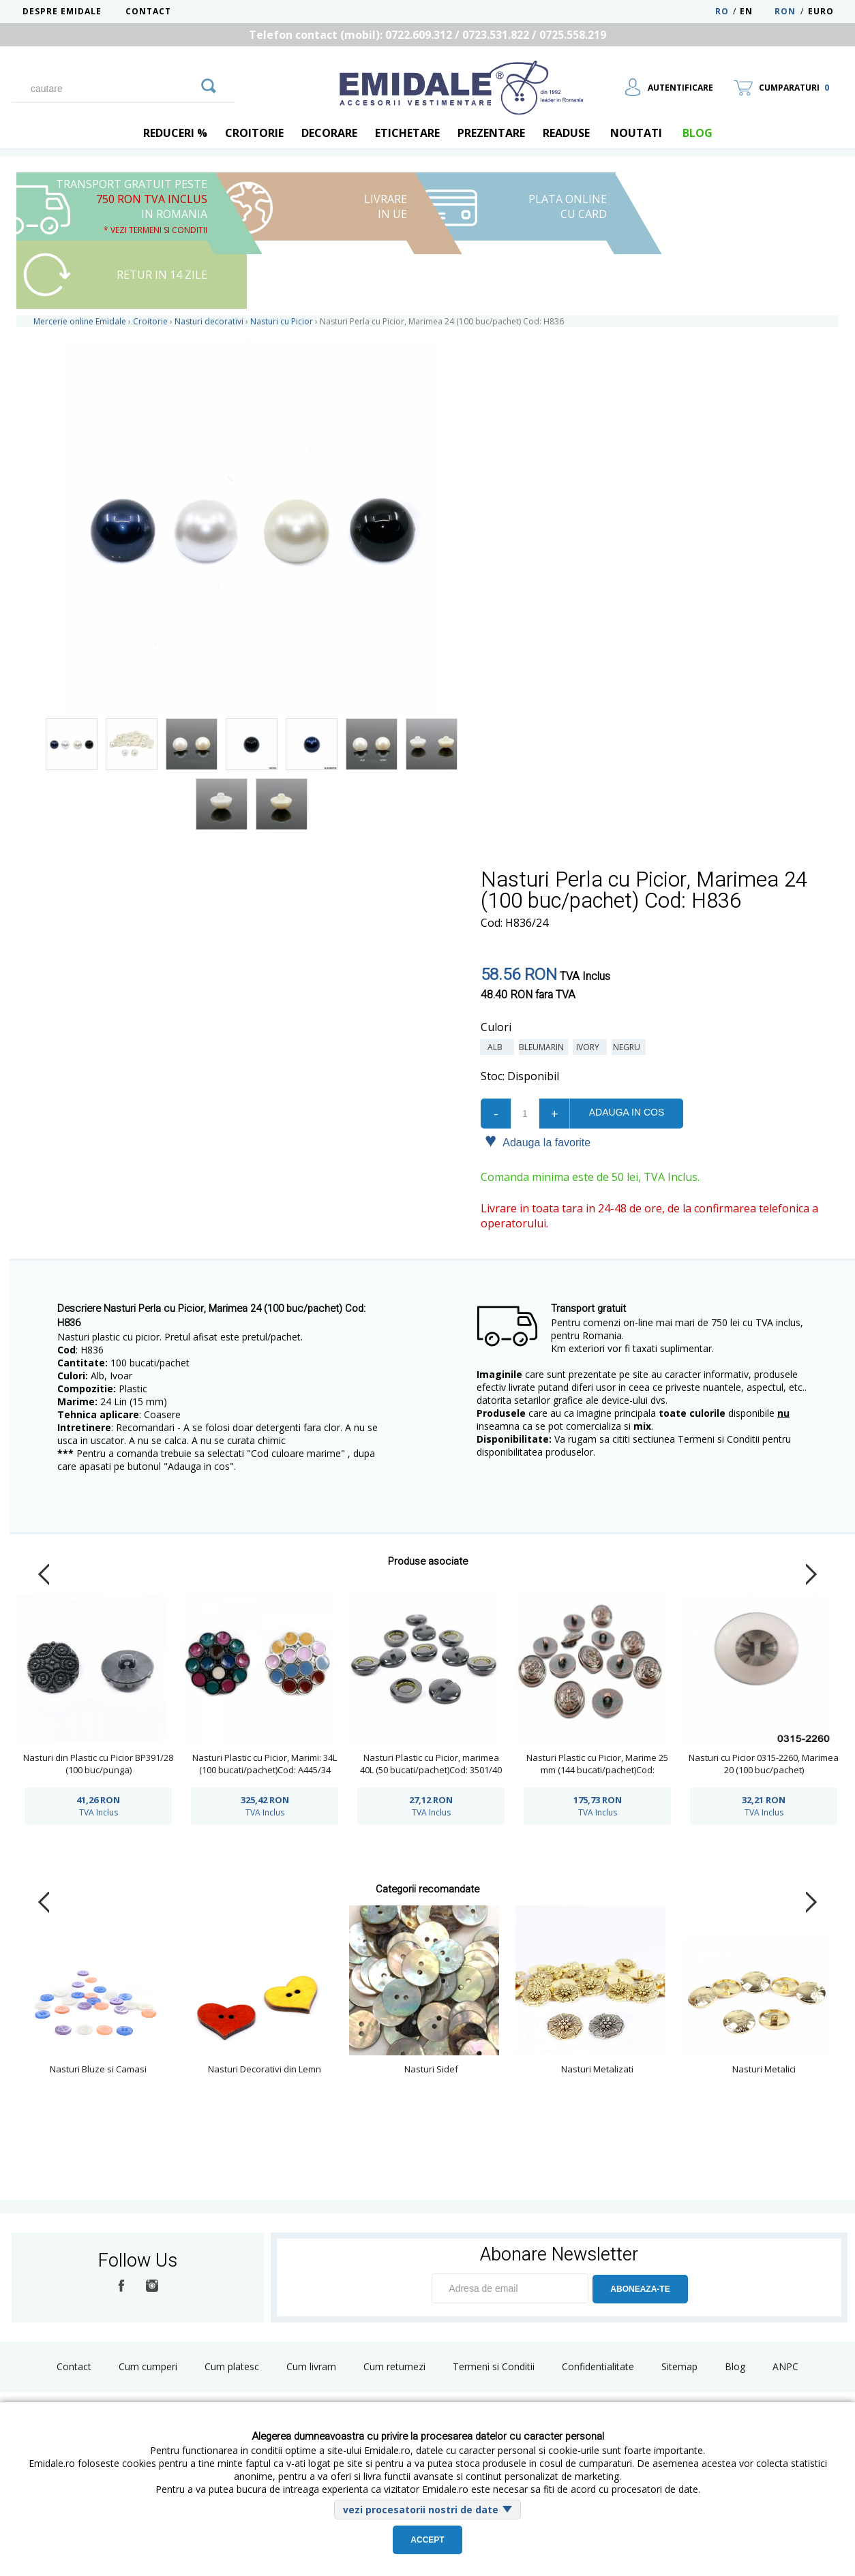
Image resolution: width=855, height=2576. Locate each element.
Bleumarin (543, 1047)
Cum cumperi (148, 2366)
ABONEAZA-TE (640, 2289)
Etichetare (407, 132)
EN (756, 11)
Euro (821, 11)
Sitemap (679, 2366)
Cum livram (311, 2366)
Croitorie (254, 132)
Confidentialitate (598, 2366)
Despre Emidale (62, 11)
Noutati (636, 132)
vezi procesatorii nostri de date (420, 2509)
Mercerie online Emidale (79, 321)
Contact (148, 11)
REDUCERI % (175, 132)
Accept (427, 2540)
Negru (628, 1047)
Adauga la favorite (537, 1141)
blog (697, 132)
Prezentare (491, 132)
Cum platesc (232, 2366)
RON (785, 11)
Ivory (589, 1047)
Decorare (329, 132)
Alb (497, 1047)
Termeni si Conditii (494, 2366)
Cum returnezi (394, 2366)
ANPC (785, 2366)
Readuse (566, 132)
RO (722, 11)
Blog (735, 2366)
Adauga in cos (626, 1112)
